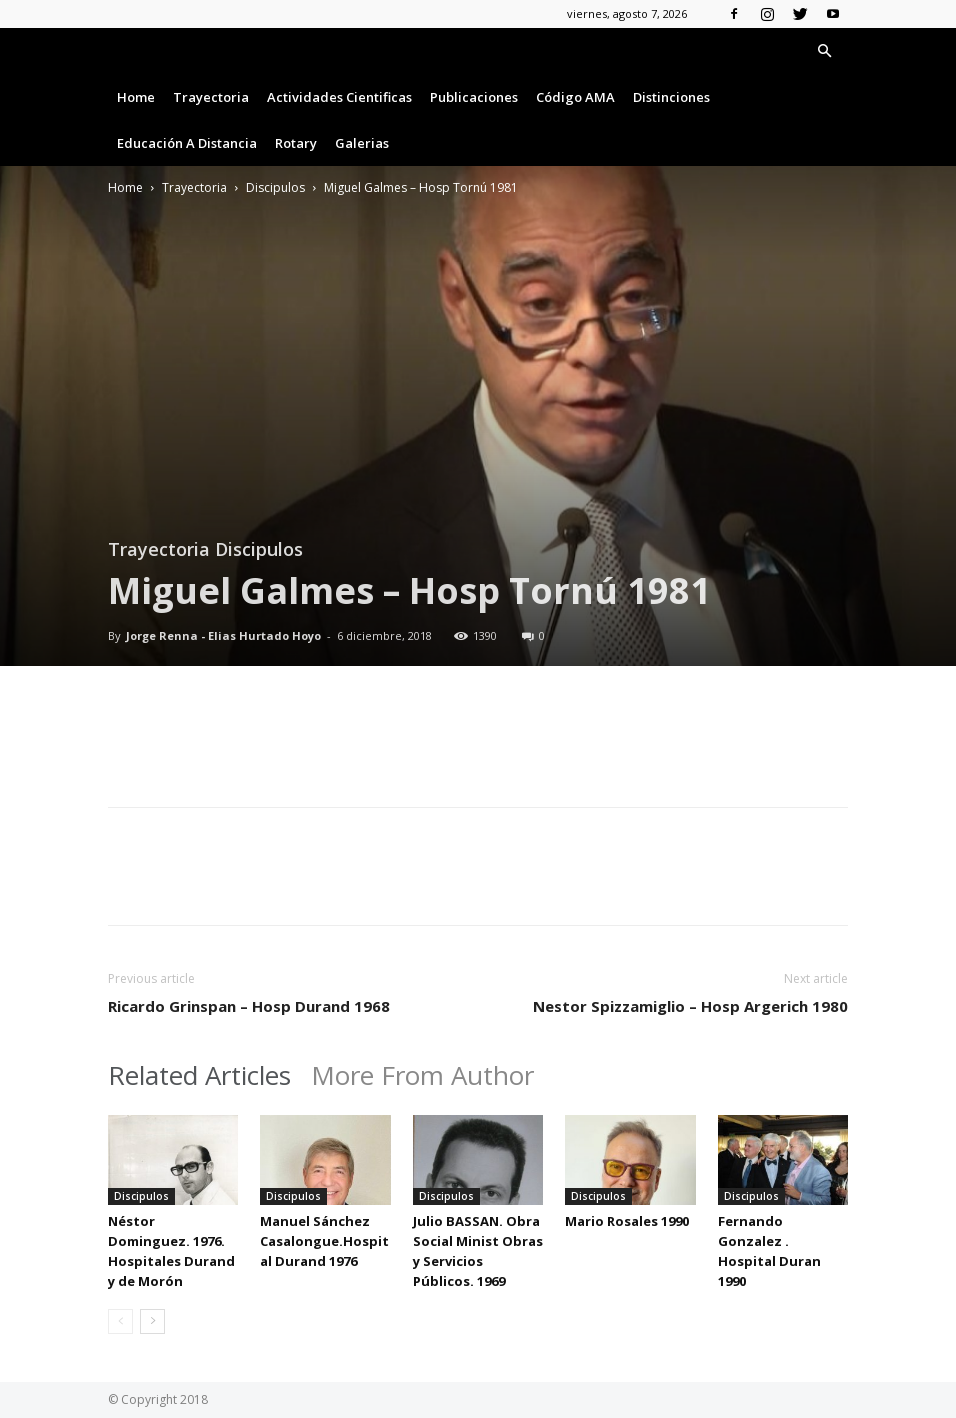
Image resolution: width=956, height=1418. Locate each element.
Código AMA (575, 97)
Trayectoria (211, 97)
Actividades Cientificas (339, 97)
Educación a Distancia (187, 143)
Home (136, 97)
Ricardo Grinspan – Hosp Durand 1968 (249, 1006)
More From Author (422, 1075)
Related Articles (199, 1075)
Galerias (362, 143)
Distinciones (671, 97)
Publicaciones (474, 97)
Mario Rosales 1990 (627, 1221)
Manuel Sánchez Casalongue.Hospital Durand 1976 (324, 1241)
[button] (824, 51)
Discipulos (275, 187)
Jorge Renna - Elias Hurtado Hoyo (223, 635)
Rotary (296, 143)
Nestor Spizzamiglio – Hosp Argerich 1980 (690, 1006)
